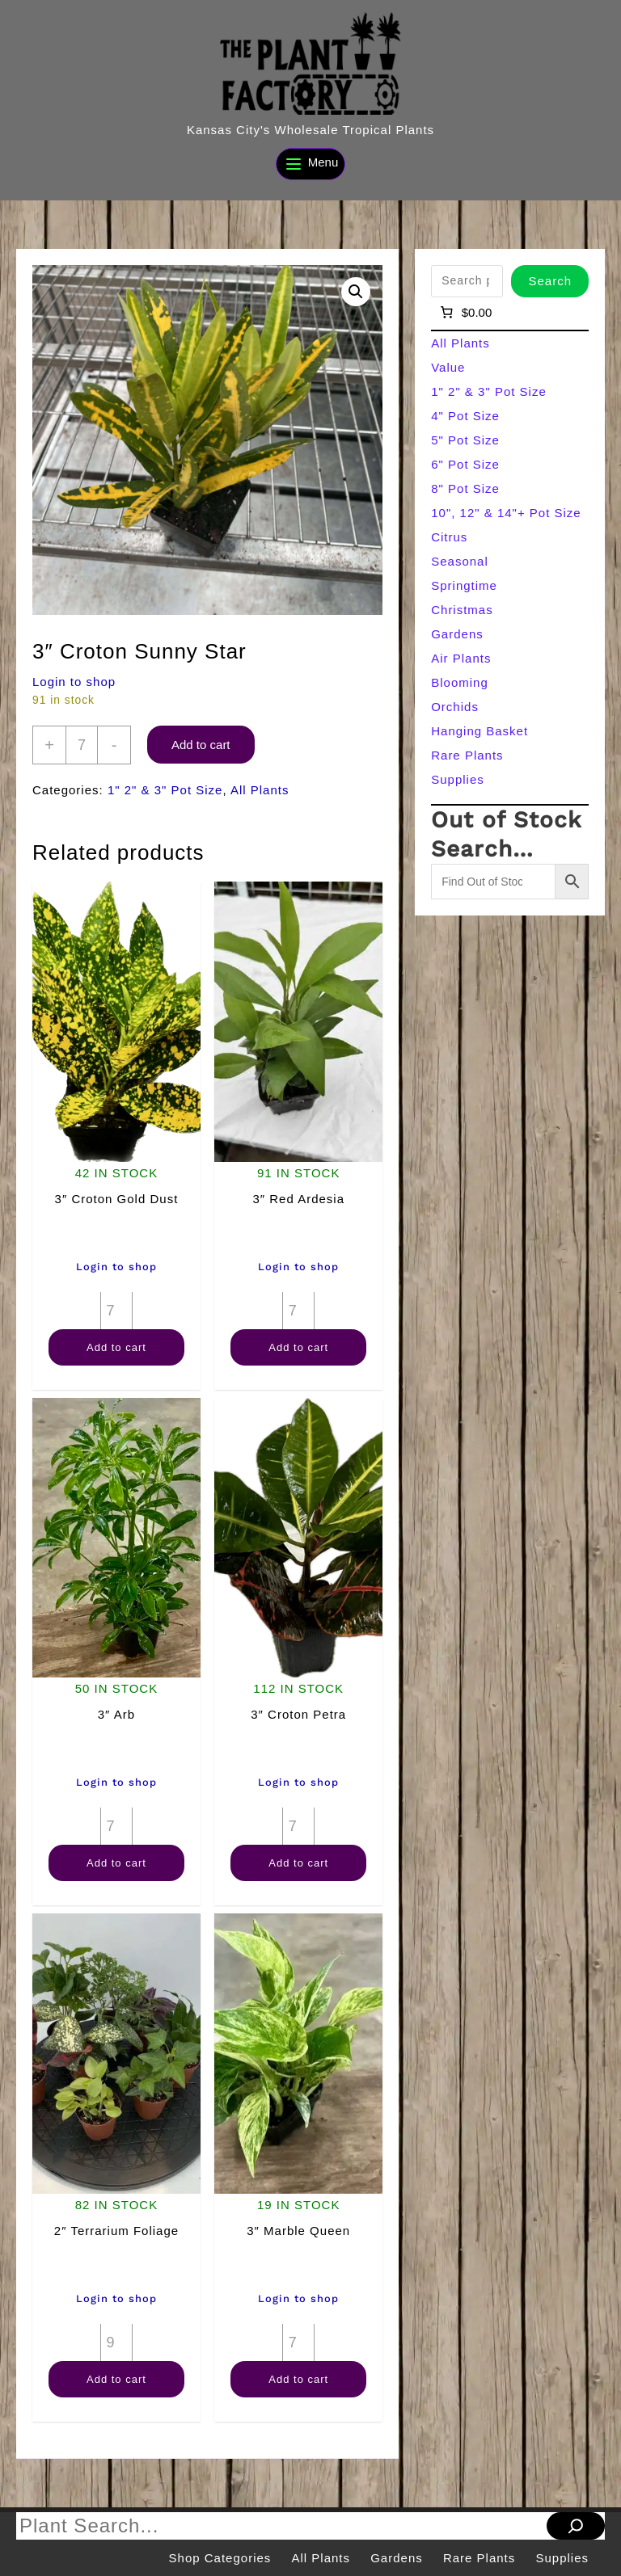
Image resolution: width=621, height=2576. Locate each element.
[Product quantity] (81, 745)
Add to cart (200, 744)
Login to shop (74, 681)
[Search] (576, 2526)
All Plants (259, 790)
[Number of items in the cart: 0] (464, 312)
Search (550, 281)
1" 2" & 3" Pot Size (165, 790)
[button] (355, 291)
